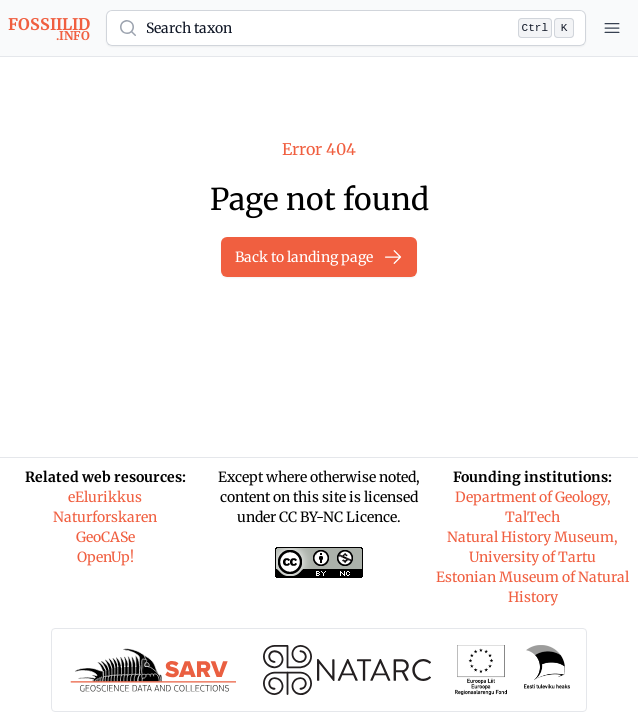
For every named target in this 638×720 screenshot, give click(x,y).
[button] (346, 28)
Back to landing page (319, 257)
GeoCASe (105, 537)
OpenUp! (105, 557)
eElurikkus (105, 497)
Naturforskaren (105, 517)
